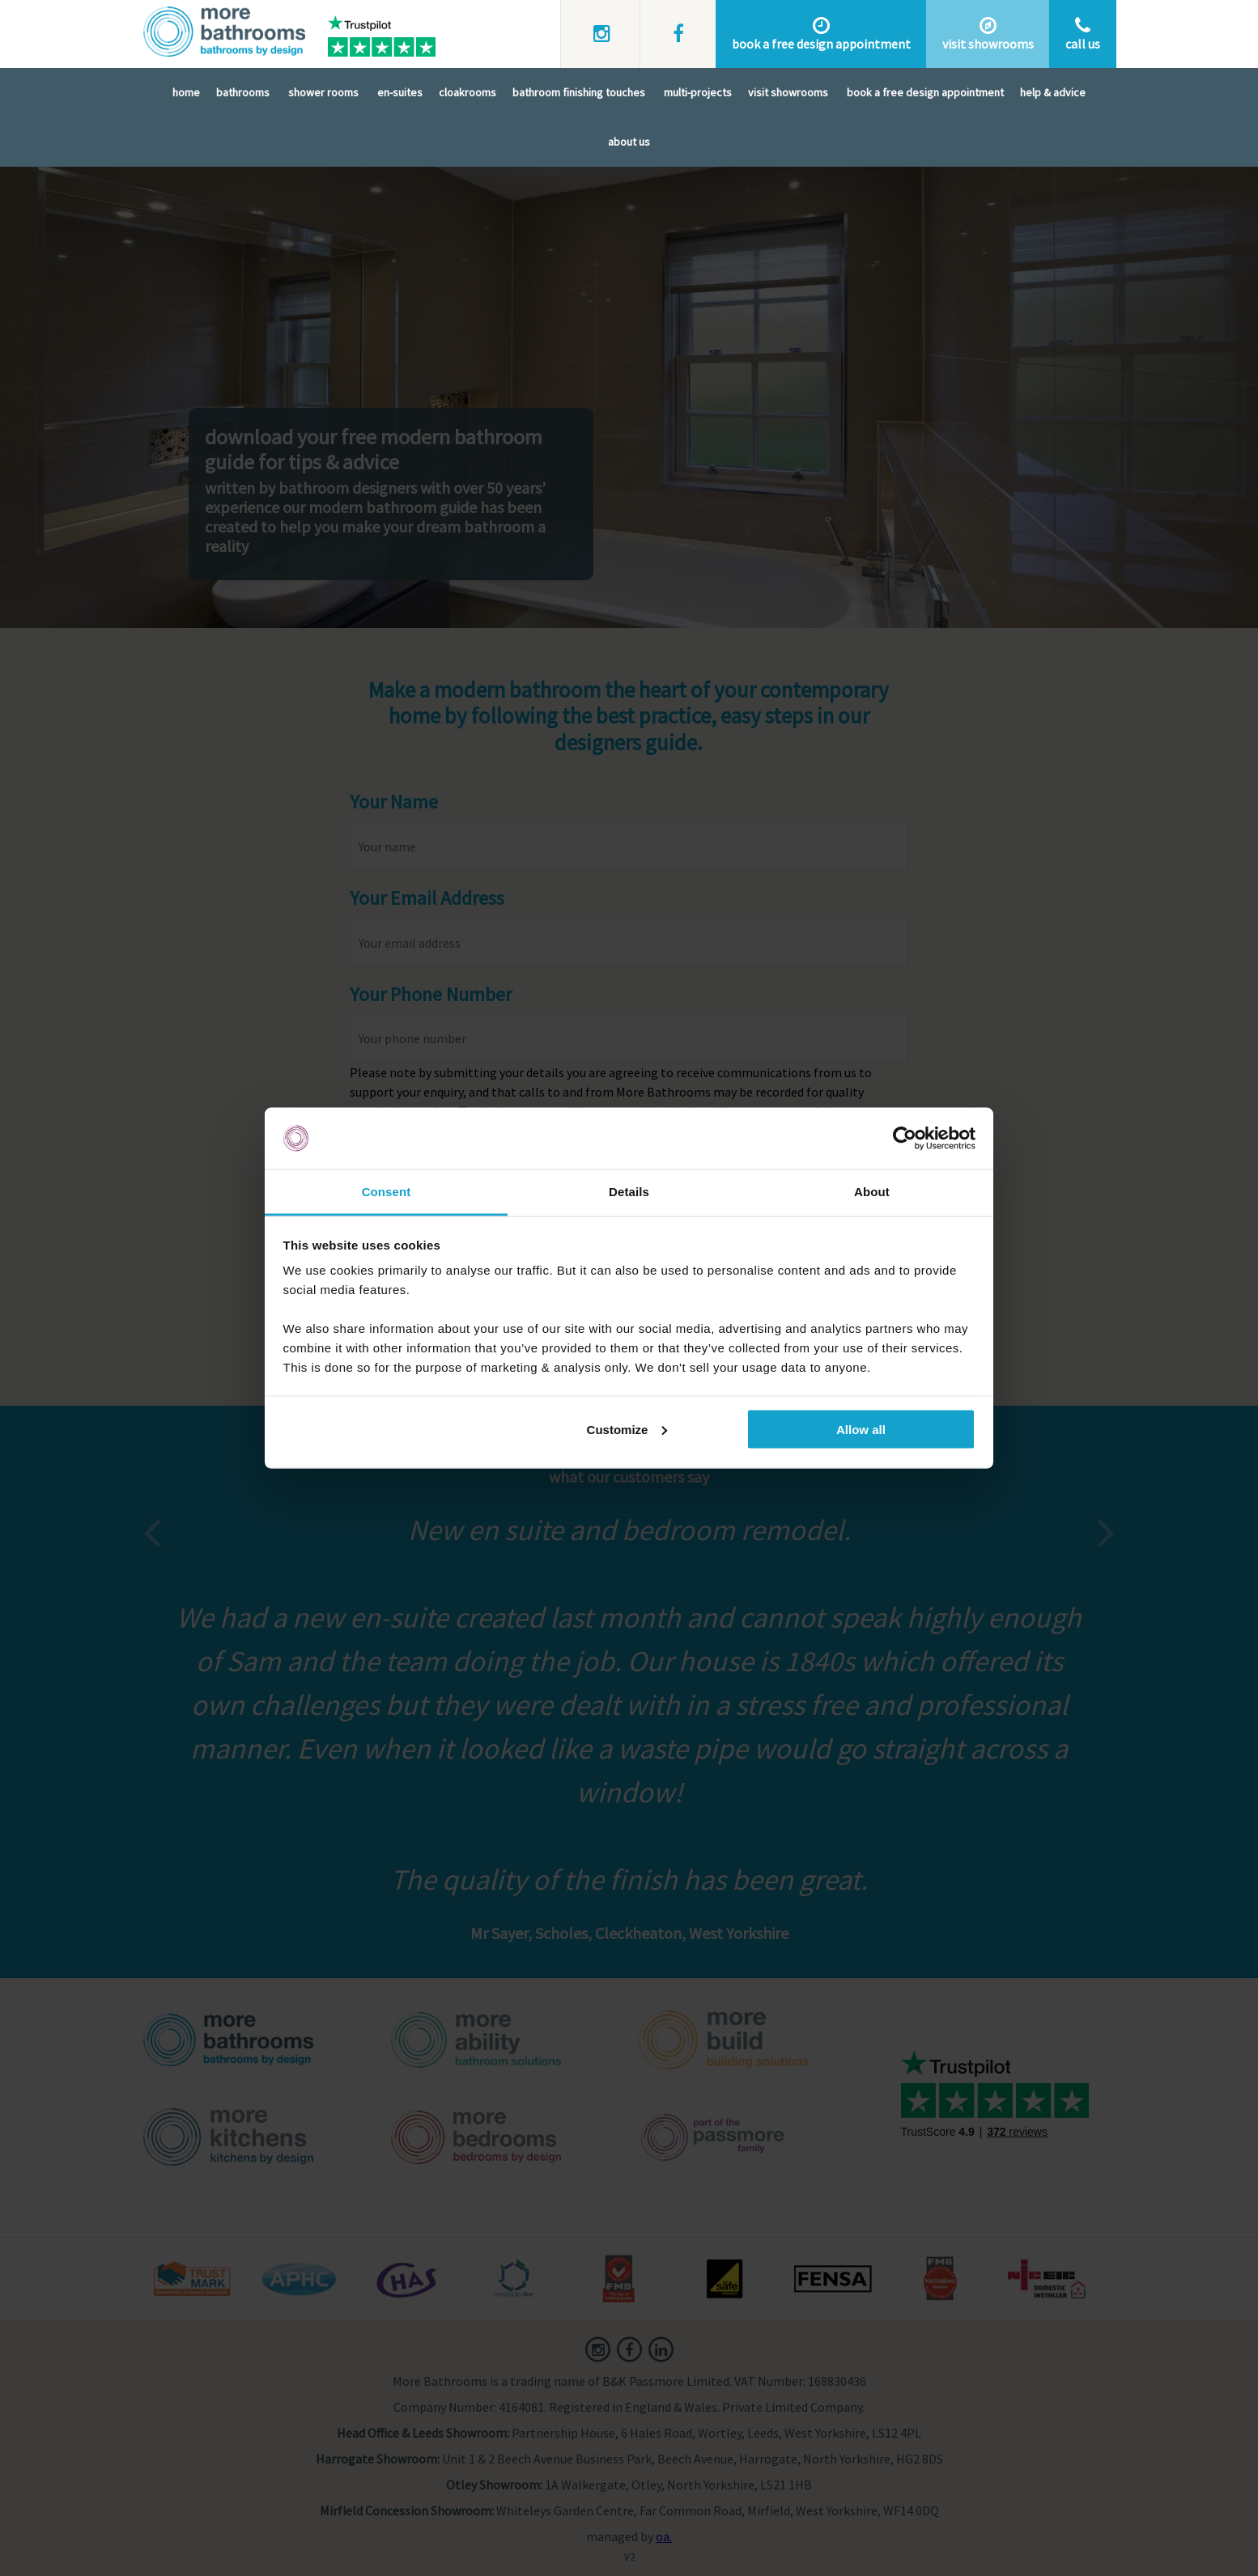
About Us (629, 141)
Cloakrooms (467, 92)
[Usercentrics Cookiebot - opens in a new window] (904, 1139)
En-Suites (400, 92)
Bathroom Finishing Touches (578, 92)
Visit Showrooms (788, 92)
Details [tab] (629, 1192)
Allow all (861, 1429)
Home (186, 92)
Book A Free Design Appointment (925, 92)
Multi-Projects (698, 92)
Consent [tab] (386, 1192)
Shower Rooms (323, 92)
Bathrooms (243, 92)
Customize (627, 1429)
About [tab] (872, 1192)
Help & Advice (1053, 92)
